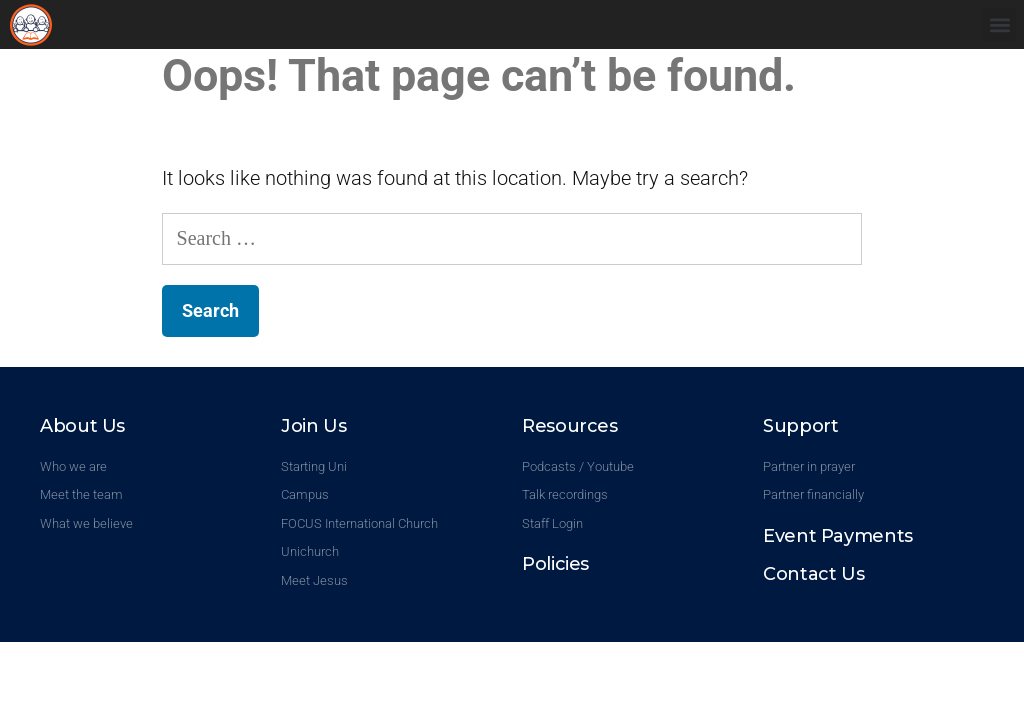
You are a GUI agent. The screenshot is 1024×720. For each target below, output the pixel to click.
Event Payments (838, 536)
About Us (82, 426)
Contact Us (813, 574)
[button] (999, 24)
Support (800, 426)
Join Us (313, 426)
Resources (570, 426)
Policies (555, 564)
